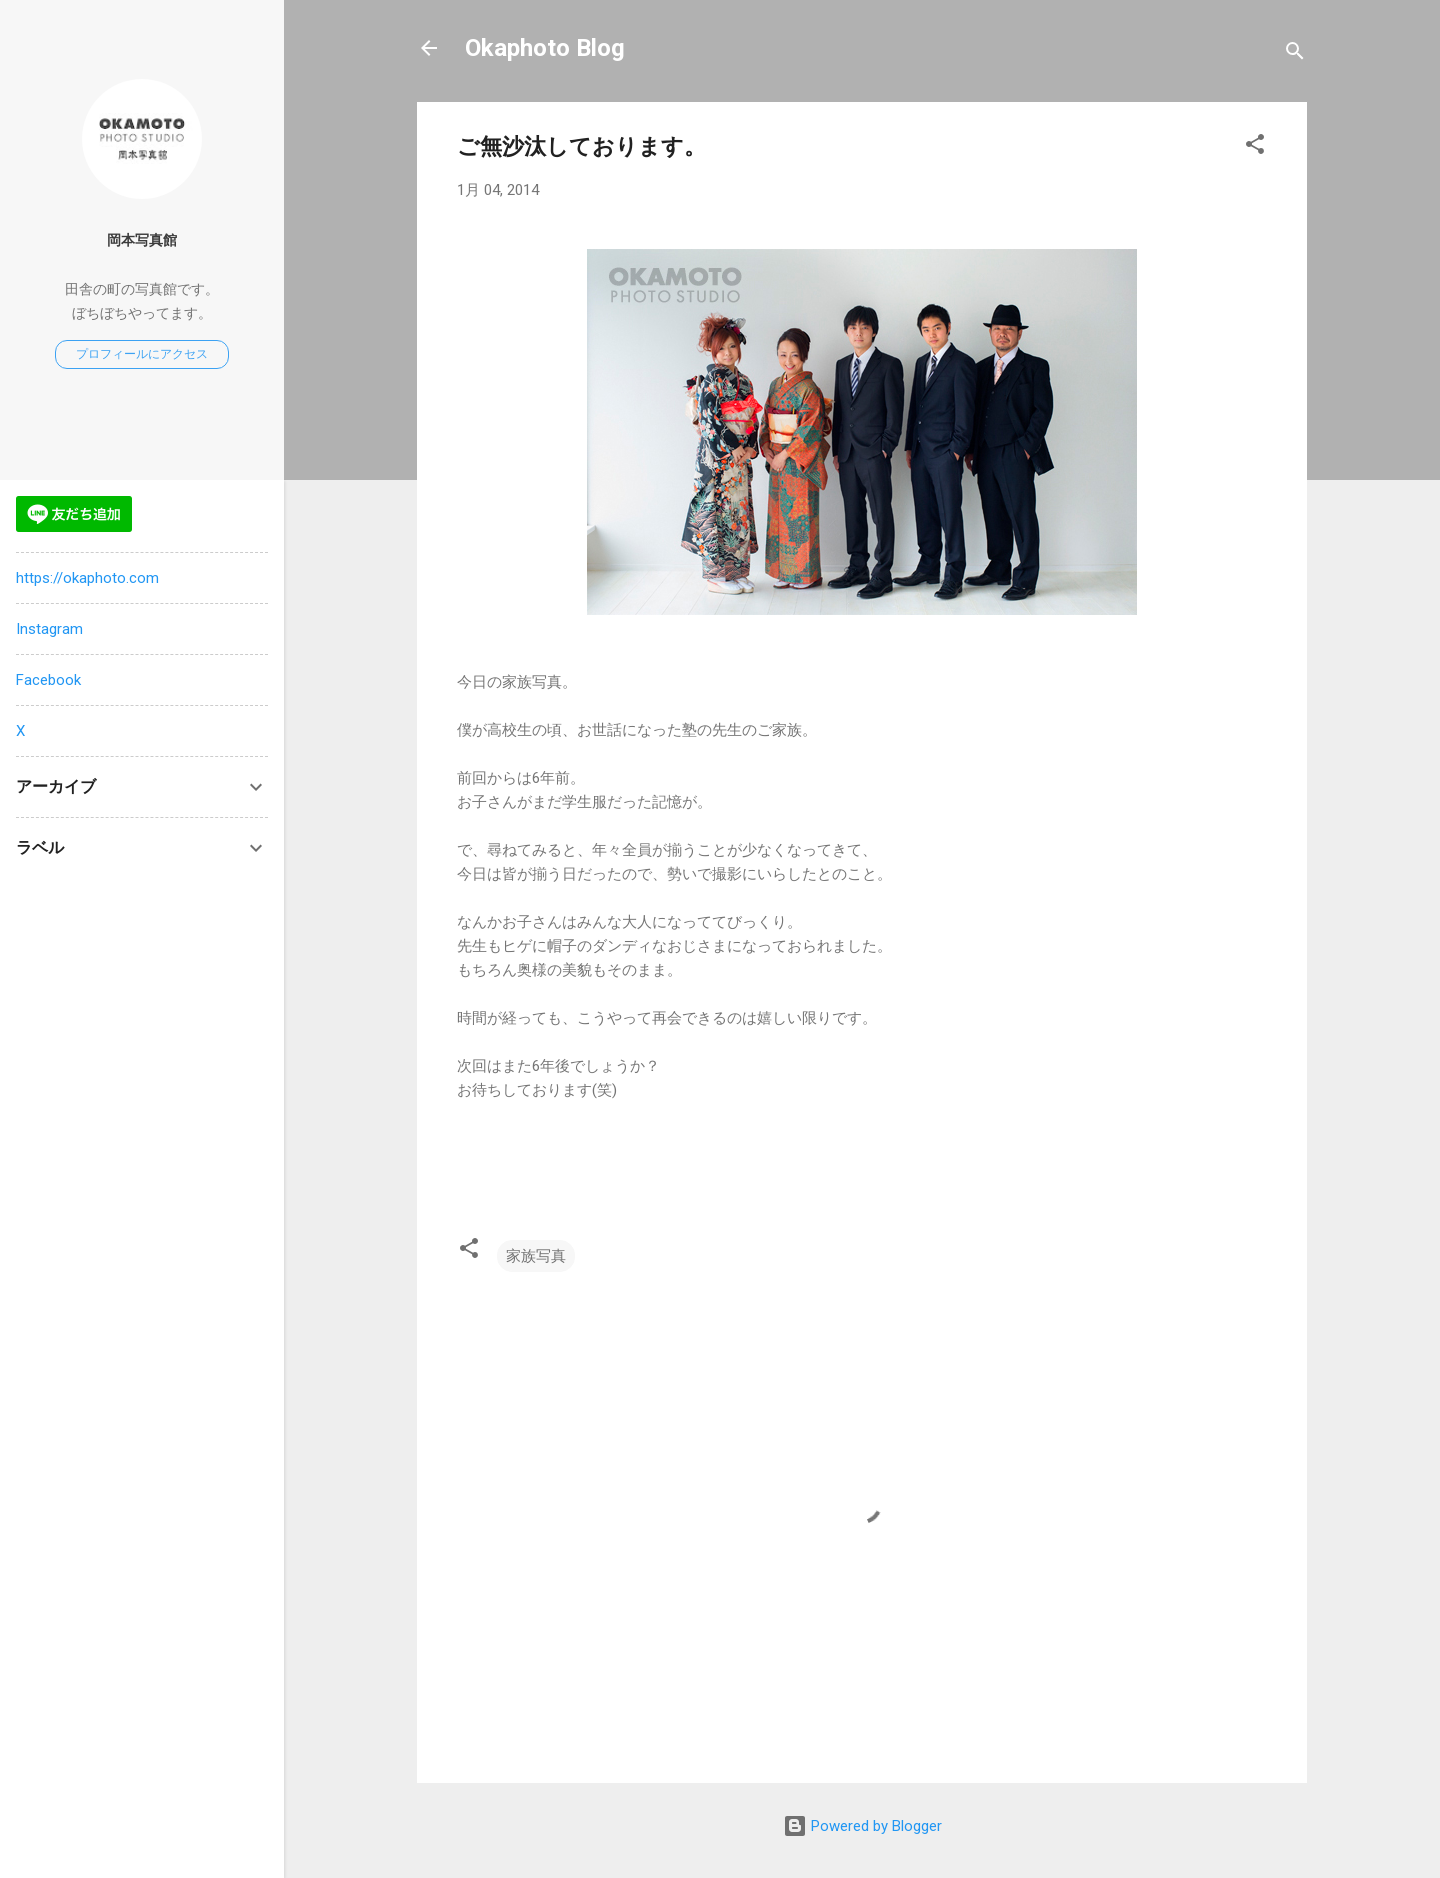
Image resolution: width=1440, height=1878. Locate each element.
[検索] (1295, 54)
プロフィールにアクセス (142, 354)
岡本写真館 (142, 240)
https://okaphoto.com (87, 578)
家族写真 (536, 1256)
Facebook (48, 680)
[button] (1255, 147)
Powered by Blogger (862, 1826)
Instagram (49, 629)
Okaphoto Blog (545, 48)
